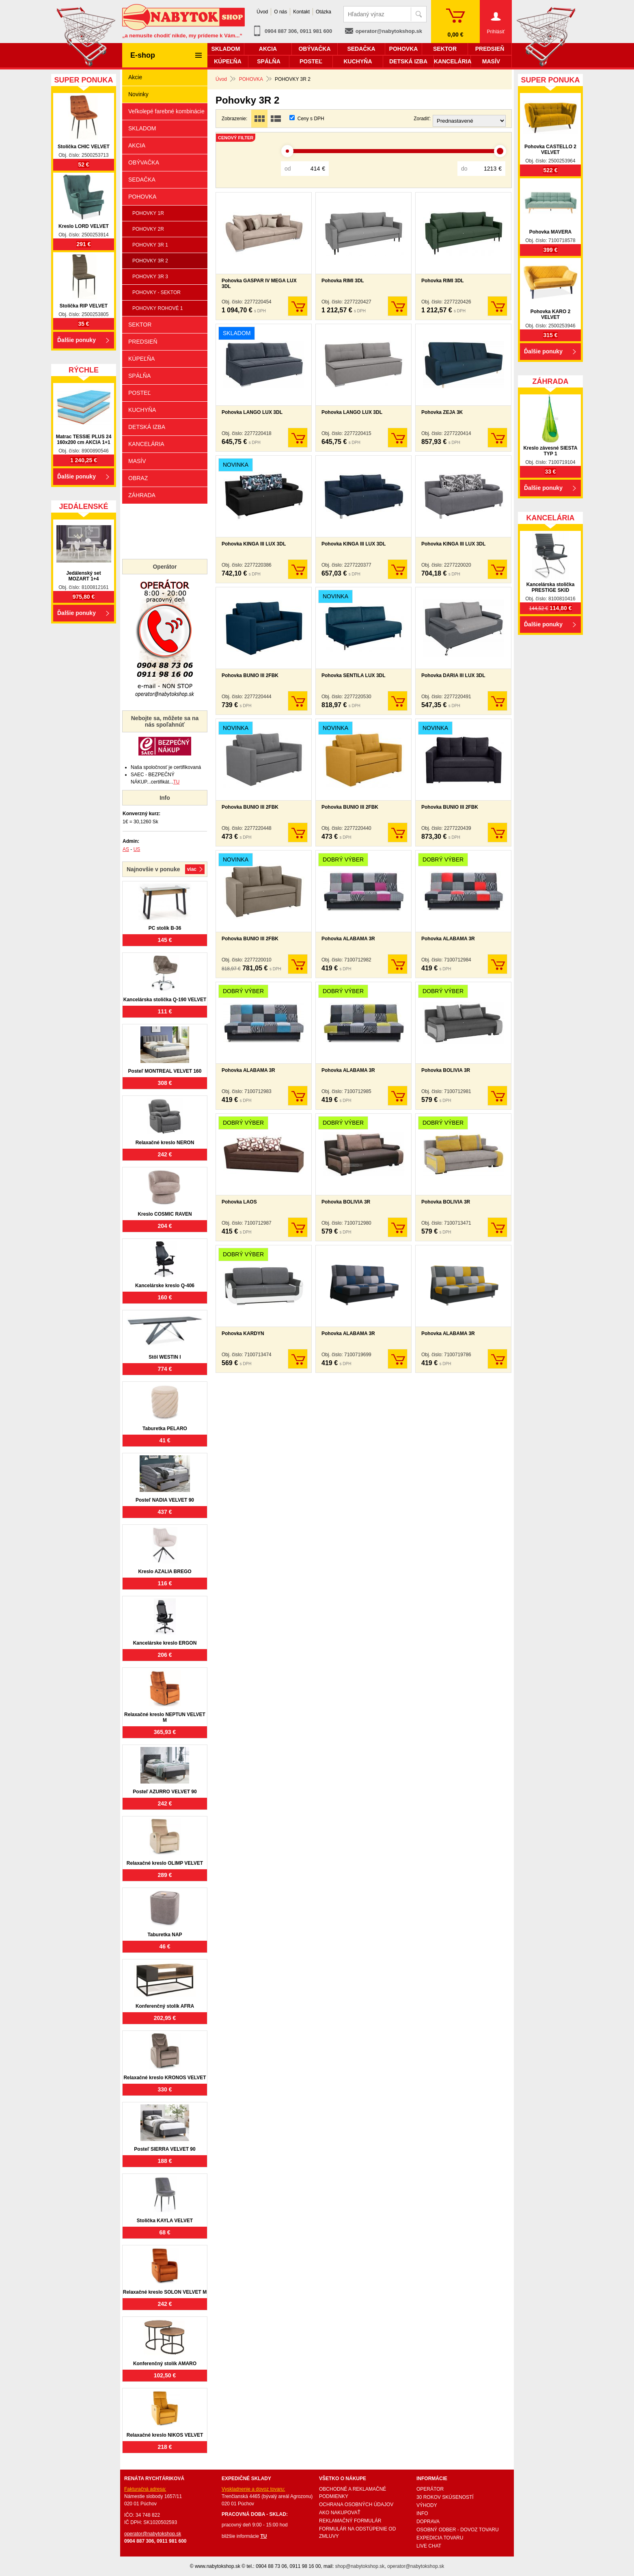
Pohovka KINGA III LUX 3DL (254, 544)
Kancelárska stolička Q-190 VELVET (165, 999)
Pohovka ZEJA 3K (442, 412)
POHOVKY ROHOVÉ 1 (157, 308)
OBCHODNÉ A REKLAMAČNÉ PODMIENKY (352, 2492)
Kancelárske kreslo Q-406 (164, 1285)
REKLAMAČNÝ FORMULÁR (350, 2521)
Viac (191, 869)
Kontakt (301, 12)
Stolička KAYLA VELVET (165, 2220)
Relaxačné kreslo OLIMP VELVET (165, 1863)
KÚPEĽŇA (141, 358)
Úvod (262, 12)
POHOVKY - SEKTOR (156, 292)
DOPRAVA (428, 2521)
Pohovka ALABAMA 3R (348, 939)
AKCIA (136, 145)
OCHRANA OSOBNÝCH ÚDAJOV (356, 2504)
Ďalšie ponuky (76, 340)
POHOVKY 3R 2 (150, 261)
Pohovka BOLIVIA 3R (445, 1070)
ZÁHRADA (141, 495)
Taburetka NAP (164, 1934)
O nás (280, 12)
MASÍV (137, 461)
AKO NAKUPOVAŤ (339, 2512)
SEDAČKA (141, 179)
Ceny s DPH (311, 118)
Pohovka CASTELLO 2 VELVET (550, 149)
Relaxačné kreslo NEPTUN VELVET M (164, 1717)
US (137, 849)
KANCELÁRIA (146, 444)
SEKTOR (139, 324)
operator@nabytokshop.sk (389, 31)
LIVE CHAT (428, 2546)
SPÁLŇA (139, 375)
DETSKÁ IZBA (146, 427)
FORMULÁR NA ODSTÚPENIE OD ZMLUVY (357, 2532)
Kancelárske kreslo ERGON (165, 1643)
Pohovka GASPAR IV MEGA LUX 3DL (259, 283)
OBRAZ (138, 478)
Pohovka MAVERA (550, 232)
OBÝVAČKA (143, 162)
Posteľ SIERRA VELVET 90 (164, 2149)
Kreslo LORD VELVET (83, 226)
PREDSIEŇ (142, 341)
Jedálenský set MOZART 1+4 (83, 576)
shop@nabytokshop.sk (360, 2566)
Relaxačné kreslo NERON (165, 1142)
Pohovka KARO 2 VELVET (550, 314)
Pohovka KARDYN (243, 1333)
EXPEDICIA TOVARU (439, 2538)
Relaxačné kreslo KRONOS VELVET (164, 2077)
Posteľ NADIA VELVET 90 (165, 1500)
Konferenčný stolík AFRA (165, 2006)
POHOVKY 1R (148, 213)
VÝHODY (426, 2505)
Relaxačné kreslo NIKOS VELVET (165, 2435)
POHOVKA (142, 196)
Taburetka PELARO (164, 1428)
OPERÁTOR (430, 2489)
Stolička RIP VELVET (84, 306)
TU (176, 782)
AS (126, 849)
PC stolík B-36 (165, 928)
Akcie (135, 77)
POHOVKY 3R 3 (150, 276)
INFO (422, 2513)
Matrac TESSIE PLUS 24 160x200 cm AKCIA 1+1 (84, 439)
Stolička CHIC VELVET (84, 146)
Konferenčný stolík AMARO (164, 2363)
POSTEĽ (139, 393)
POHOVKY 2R (148, 229)
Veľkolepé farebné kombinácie (166, 111)
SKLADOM (142, 128)
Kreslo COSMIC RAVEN (165, 1214)
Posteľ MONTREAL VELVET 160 (165, 1071)
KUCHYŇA (142, 410)
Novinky (138, 94)
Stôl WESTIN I (165, 1357)
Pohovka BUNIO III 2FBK (250, 675)
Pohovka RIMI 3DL (342, 281)
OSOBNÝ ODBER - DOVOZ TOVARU (457, 2530)
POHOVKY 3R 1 (150, 245)
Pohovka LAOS (239, 1202)
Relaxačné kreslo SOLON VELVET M (165, 2292)
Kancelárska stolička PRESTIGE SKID (550, 587)
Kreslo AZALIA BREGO (164, 1571)
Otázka (323, 12)
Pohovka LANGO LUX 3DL (252, 412)
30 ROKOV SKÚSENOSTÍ (445, 2497)
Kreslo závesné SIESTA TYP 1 (550, 451)
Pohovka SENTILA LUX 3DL (353, 675)
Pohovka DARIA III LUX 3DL (453, 675)
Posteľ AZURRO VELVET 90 (164, 1792)
